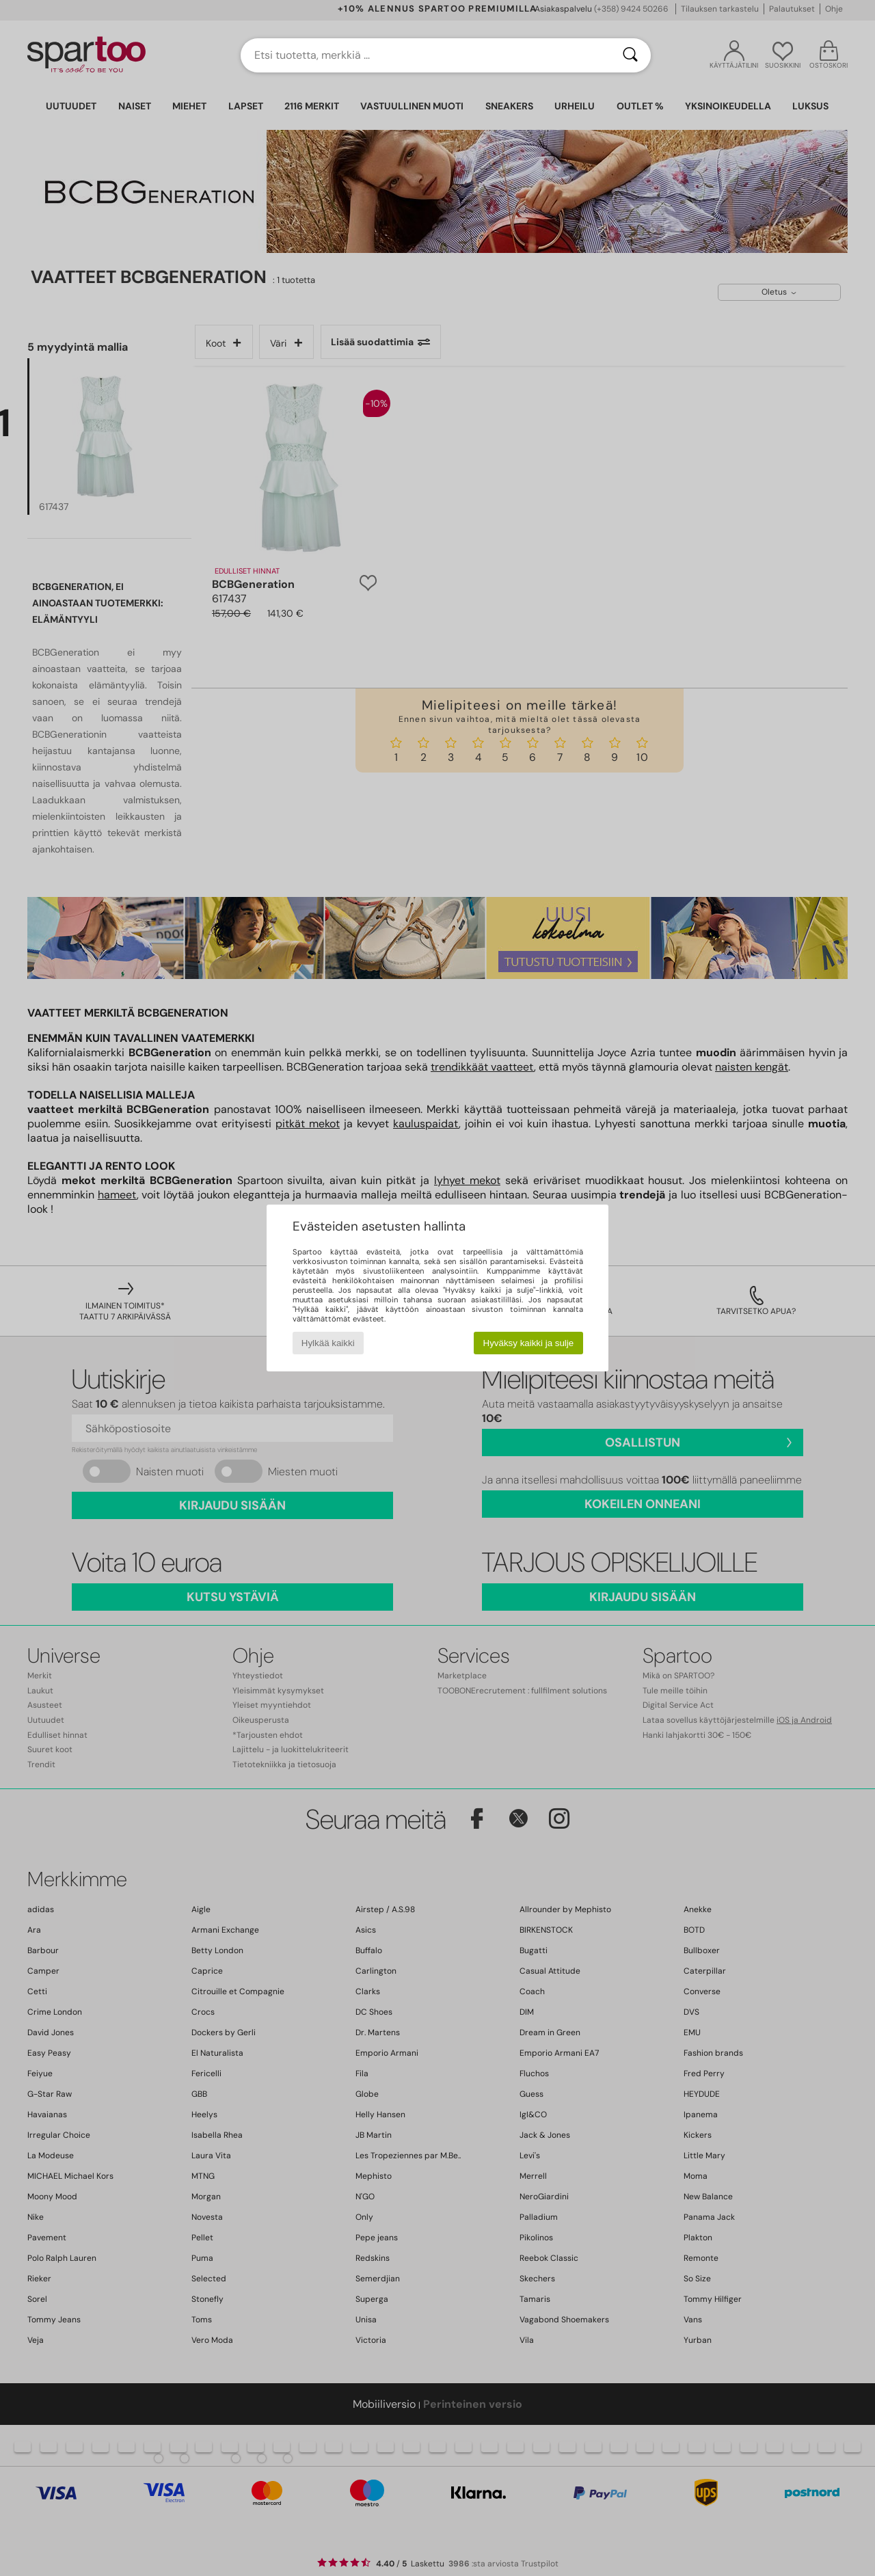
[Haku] (630, 55)
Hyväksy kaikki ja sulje (528, 1343)
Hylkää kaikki (328, 1343)
